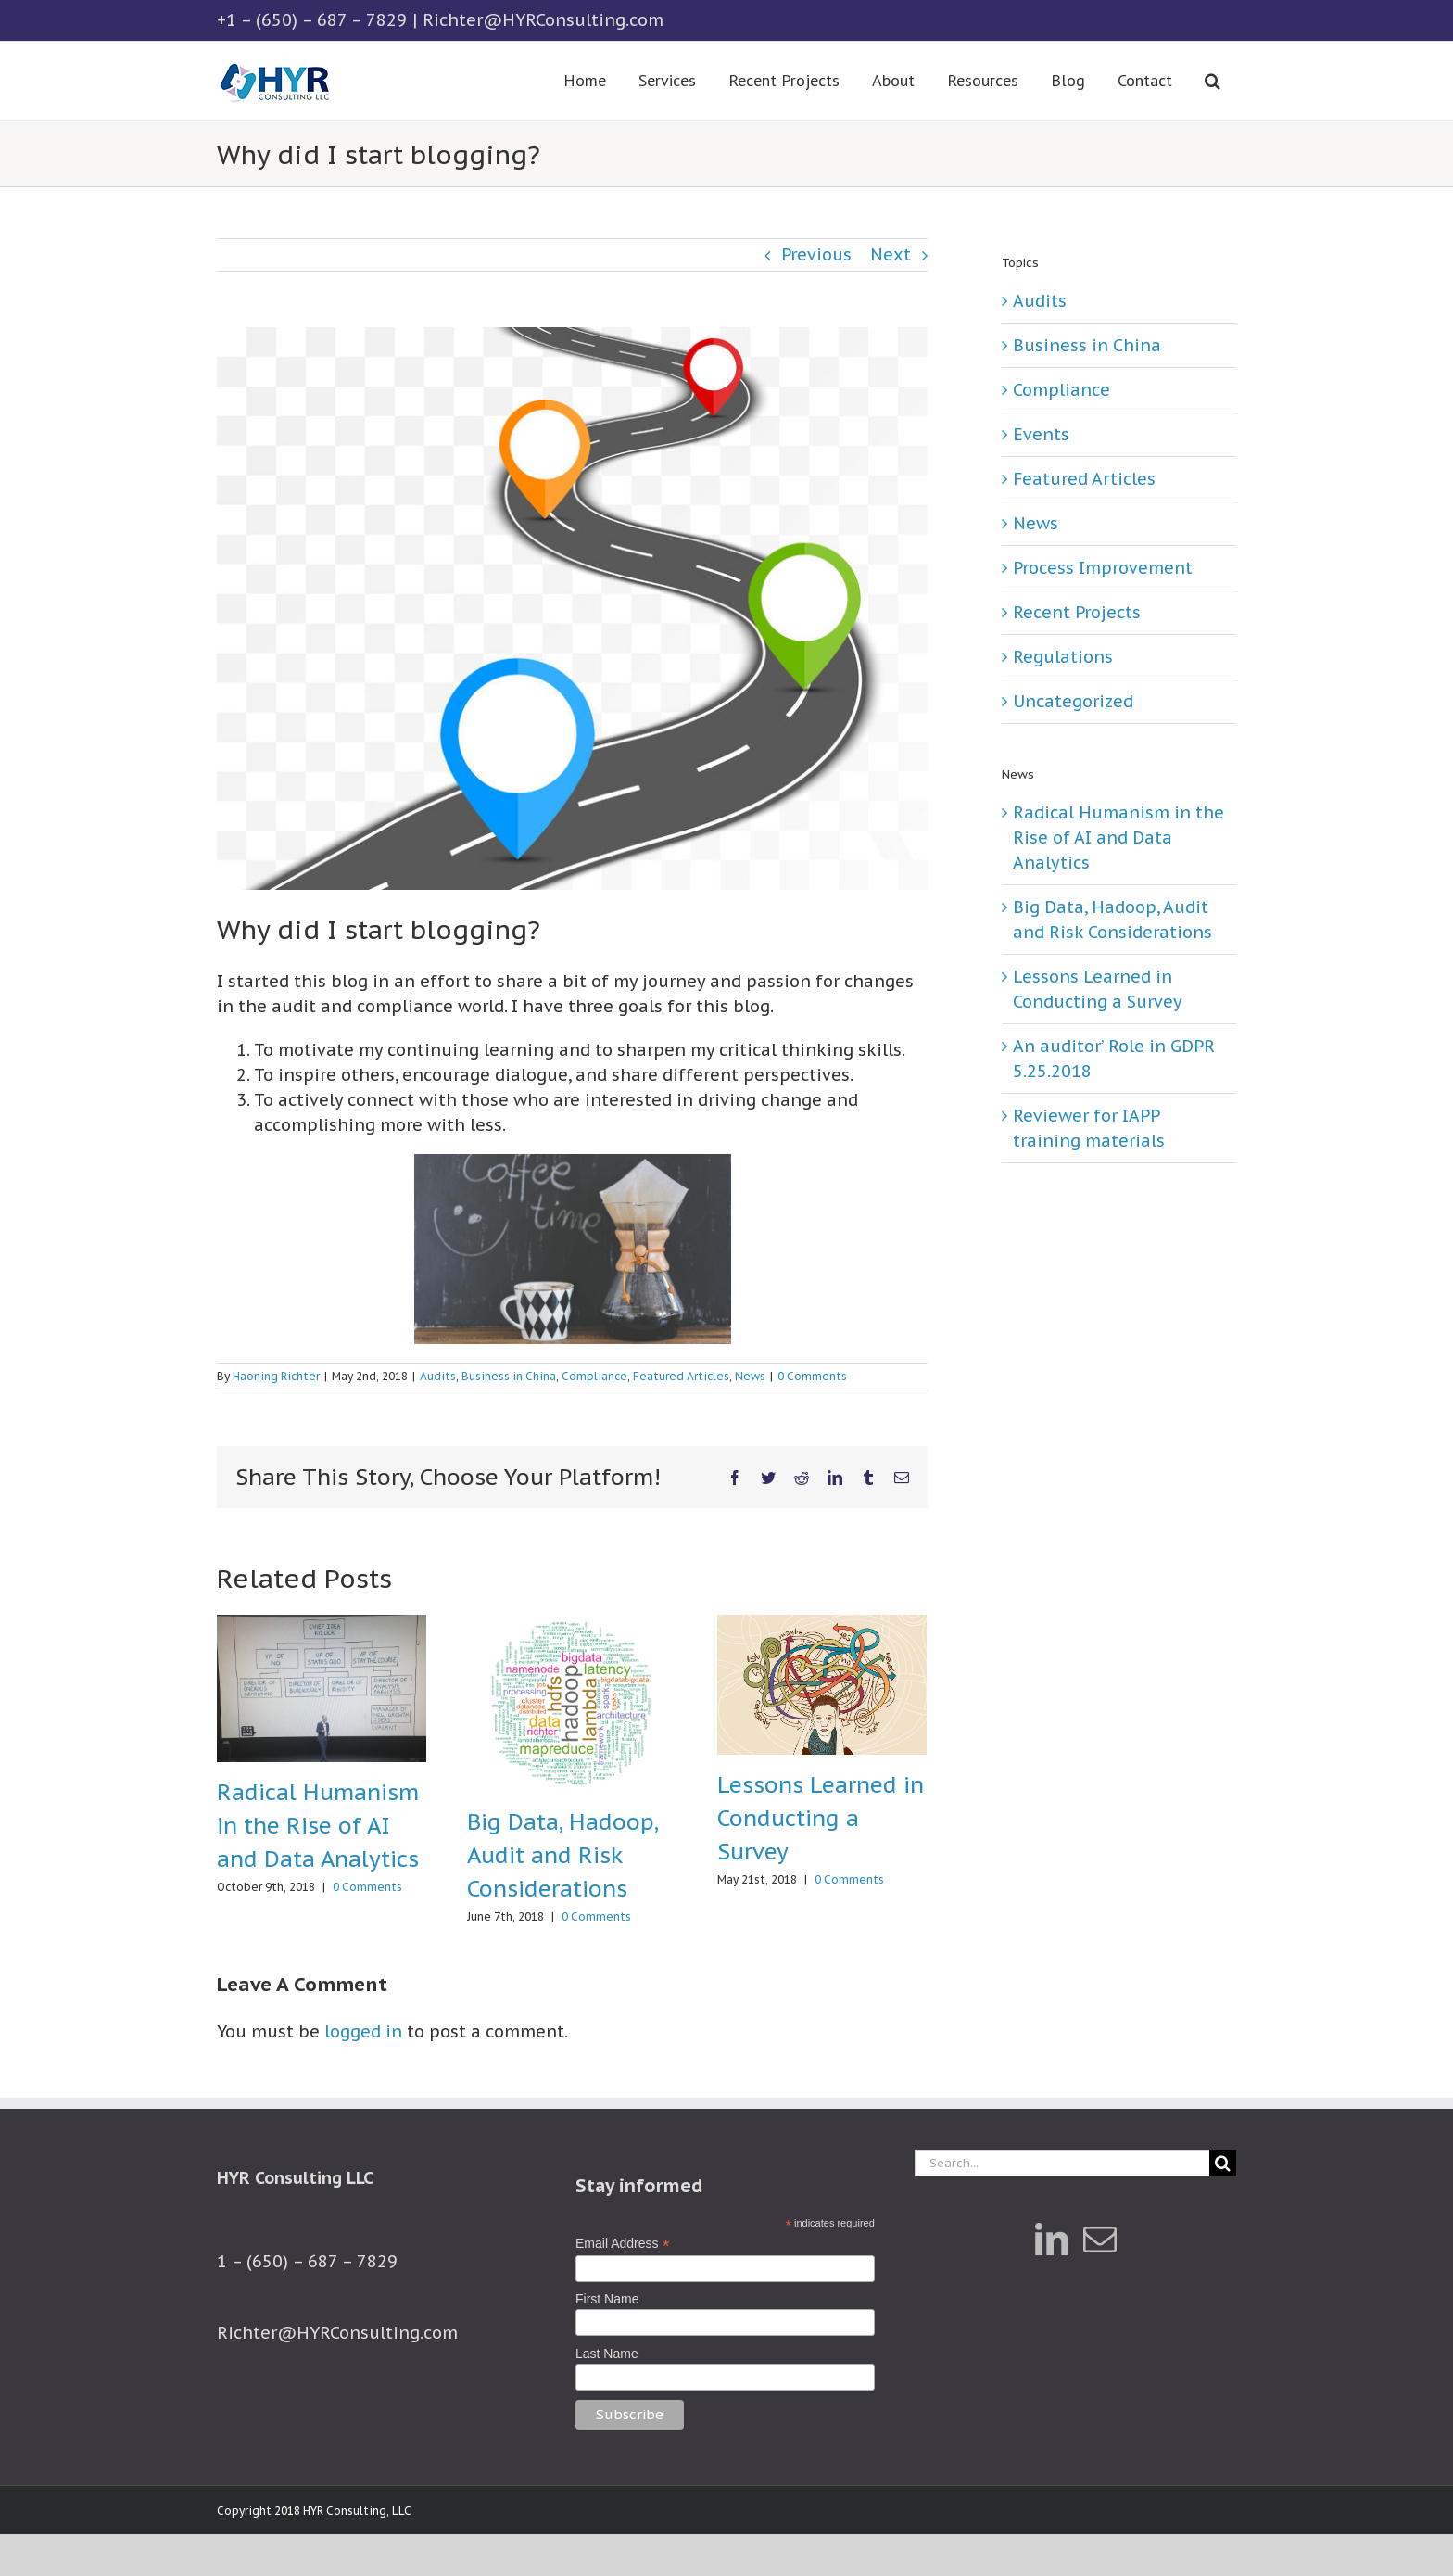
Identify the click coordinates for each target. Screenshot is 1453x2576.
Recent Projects (1077, 612)
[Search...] (1062, 2163)
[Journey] (572, 608)
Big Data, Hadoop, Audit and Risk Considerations (562, 1855)
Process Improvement (1103, 567)
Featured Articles (681, 1376)
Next (890, 254)
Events (1041, 434)
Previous (816, 254)
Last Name (606, 2353)
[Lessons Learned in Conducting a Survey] (822, 1683)
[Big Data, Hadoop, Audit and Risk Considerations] (571, 1702)
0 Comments (812, 1376)
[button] (1212, 81)
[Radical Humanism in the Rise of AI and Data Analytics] (321, 1686)
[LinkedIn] (1051, 2239)
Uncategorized (1073, 701)
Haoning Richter (276, 1376)
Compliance (594, 1376)
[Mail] (1100, 2239)
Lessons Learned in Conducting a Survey (820, 1818)
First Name (606, 2298)
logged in (363, 2031)
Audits (438, 1376)
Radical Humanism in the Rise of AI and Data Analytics (318, 1825)
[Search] (1222, 2163)
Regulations (1063, 656)
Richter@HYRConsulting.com (543, 20)
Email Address (622, 2243)
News (750, 1376)
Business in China (508, 1376)
